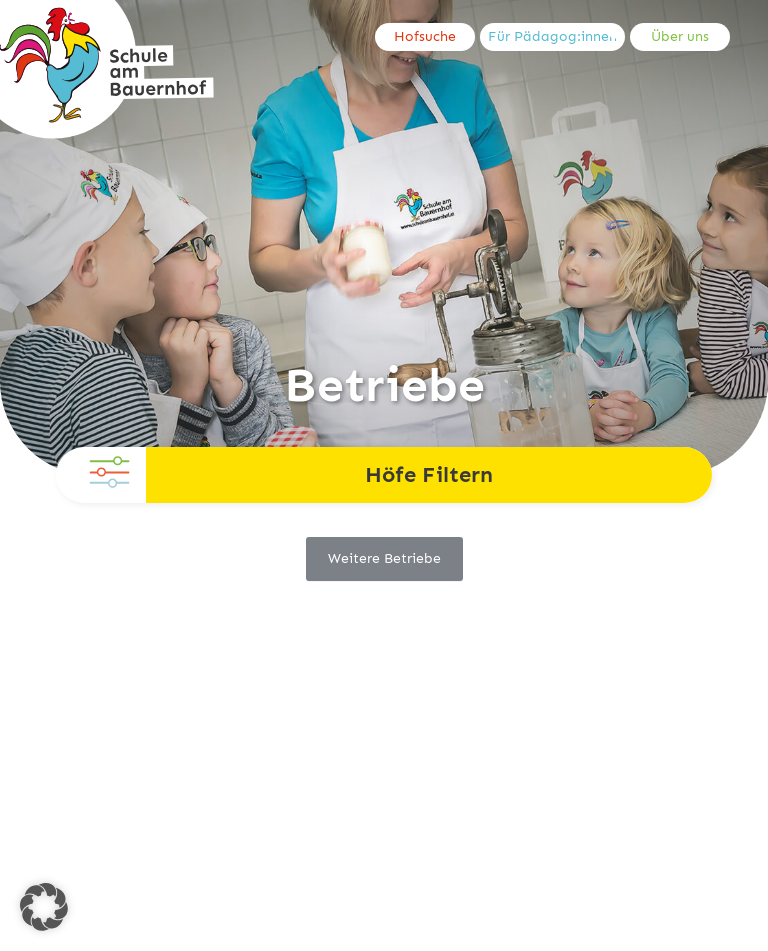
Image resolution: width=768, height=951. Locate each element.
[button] (44, 907)
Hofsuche (425, 36)
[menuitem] (427, 37)
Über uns (680, 36)
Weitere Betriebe (384, 558)
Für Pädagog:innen (552, 36)
